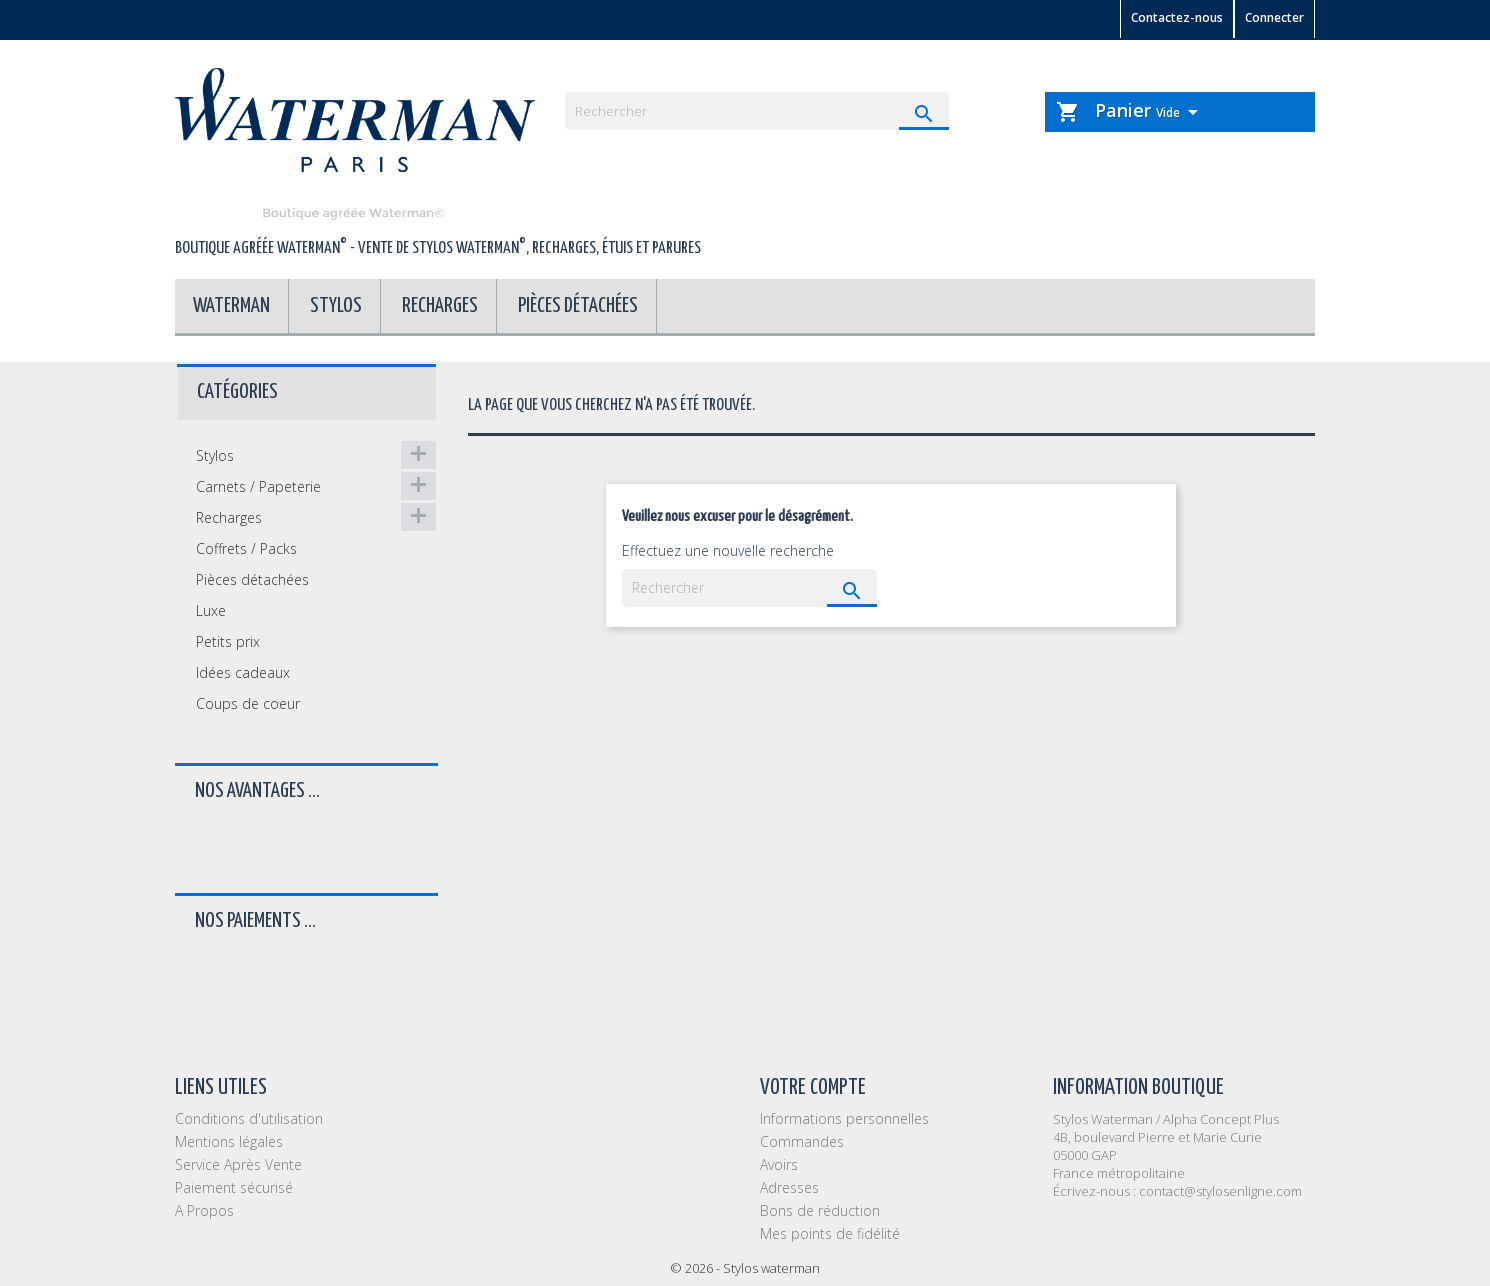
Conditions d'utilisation (249, 1118)
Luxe (211, 610)
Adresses (789, 1187)
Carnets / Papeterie (258, 486)
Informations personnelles (844, 1118)
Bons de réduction (820, 1210)
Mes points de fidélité (830, 1233)
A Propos (204, 1210)
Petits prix (228, 641)
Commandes (802, 1141)
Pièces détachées (578, 306)
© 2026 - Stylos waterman (745, 1268)
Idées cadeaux (243, 672)
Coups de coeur (248, 703)
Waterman (231, 306)
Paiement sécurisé (234, 1187)
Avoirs (779, 1164)
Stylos (336, 306)
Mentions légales (229, 1141)
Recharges (440, 306)
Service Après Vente (238, 1164)
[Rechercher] (757, 111)
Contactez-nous (1177, 17)
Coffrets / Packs (246, 548)
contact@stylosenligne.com (1220, 1191)
